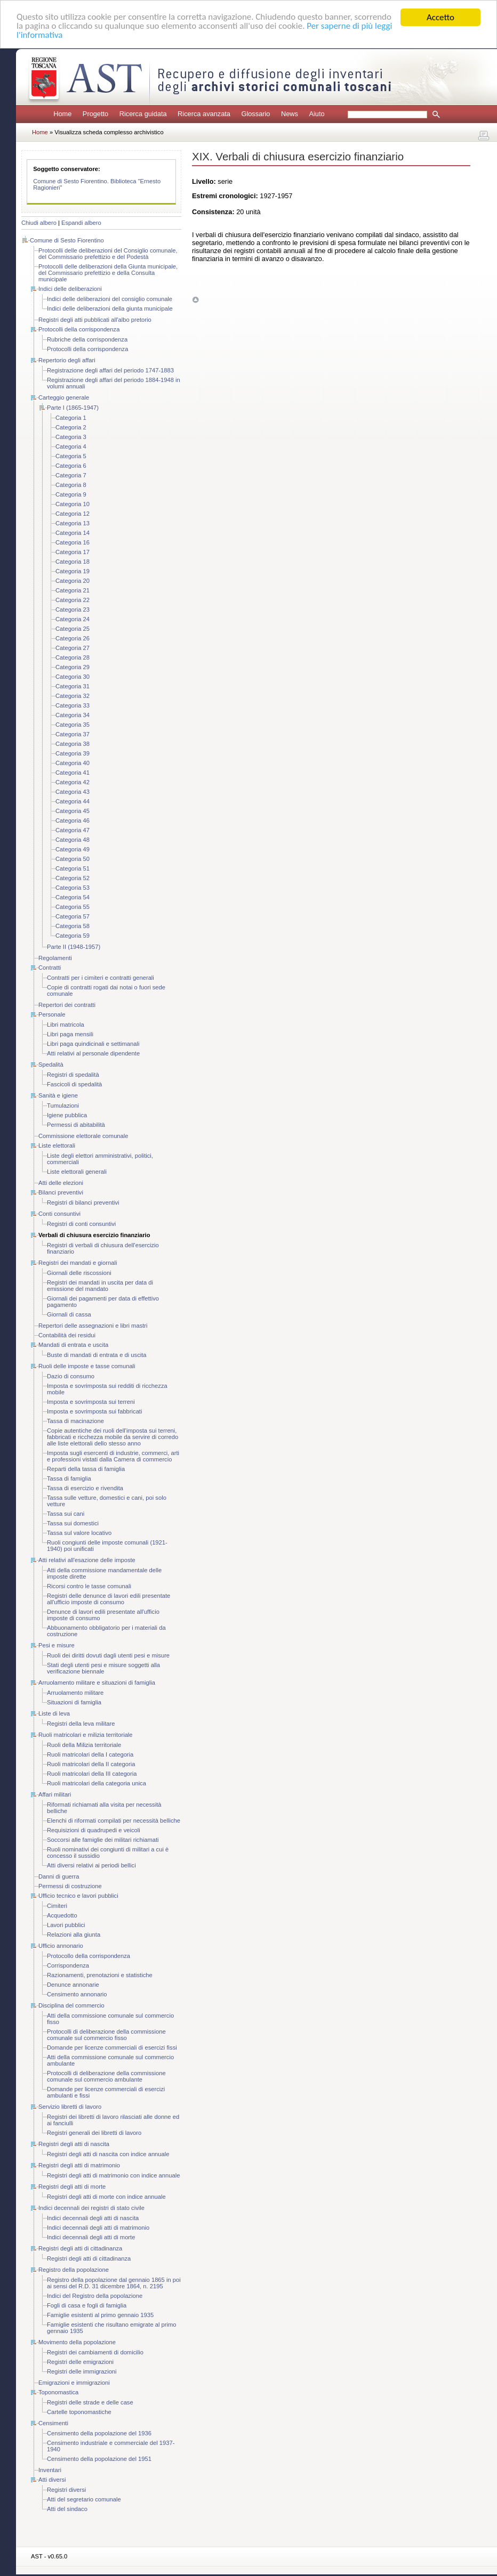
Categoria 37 (72, 734)
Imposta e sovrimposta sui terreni (91, 1402)
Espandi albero (81, 223)
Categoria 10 (72, 504)
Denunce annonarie (73, 1984)
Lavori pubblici (66, 1925)
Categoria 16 (72, 542)
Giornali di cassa (69, 1314)
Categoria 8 (70, 485)
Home (62, 114)
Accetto (440, 17)
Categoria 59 (72, 935)
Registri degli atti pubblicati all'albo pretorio (94, 319)
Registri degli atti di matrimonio (79, 2165)
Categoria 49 (72, 849)
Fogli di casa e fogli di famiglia (86, 2305)
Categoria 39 (72, 753)
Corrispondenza (68, 1965)
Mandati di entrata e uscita (73, 1345)
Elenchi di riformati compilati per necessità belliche (113, 1820)
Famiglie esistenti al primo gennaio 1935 (100, 2315)
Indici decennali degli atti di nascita (93, 2218)
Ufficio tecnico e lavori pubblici (78, 1895)
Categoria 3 (70, 437)
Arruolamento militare (75, 1692)
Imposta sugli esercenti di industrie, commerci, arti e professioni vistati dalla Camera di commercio (113, 1456)
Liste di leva (54, 1713)
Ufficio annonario (60, 1946)
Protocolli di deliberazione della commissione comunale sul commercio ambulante (106, 2076)
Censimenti (53, 2423)
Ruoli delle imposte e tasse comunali (86, 1366)
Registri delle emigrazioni (80, 2362)
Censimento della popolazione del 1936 (99, 2433)
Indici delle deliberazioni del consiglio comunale (109, 299)
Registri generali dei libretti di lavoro (94, 2133)
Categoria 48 (72, 839)
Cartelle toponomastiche (79, 2412)
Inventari (49, 2470)
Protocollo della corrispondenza (88, 1956)
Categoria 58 (72, 926)
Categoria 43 (72, 792)
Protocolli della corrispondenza (78, 329)
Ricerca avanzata (204, 114)
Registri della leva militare (81, 1723)
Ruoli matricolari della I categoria (90, 1754)
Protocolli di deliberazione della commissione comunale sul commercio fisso (106, 2034)
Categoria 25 (72, 628)
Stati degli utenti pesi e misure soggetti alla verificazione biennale (103, 1668)
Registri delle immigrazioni (82, 2371)
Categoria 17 (72, 552)
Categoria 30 (72, 676)
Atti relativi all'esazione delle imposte (86, 1560)
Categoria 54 (72, 897)
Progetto (95, 114)
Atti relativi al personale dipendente (93, 1053)
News (289, 114)
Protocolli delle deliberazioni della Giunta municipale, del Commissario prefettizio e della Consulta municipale (108, 272)
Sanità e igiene (58, 1095)
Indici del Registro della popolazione (94, 2296)
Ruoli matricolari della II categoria (91, 1764)
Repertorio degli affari (66, 360)
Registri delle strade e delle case (90, 2402)
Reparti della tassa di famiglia (86, 1469)
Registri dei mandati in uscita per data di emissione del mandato (100, 1285)
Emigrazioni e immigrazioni (74, 2382)
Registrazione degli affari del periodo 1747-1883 (110, 370)
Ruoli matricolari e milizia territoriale (85, 1735)
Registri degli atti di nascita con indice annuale (108, 2154)
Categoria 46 (72, 820)
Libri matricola (65, 1024)
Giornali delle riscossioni (79, 1273)
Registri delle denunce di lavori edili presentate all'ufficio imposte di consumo (108, 1598)
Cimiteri (57, 1906)
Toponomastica (58, 2392)
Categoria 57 (72, 916)
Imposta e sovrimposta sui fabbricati (94, 1411)
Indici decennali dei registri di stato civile (91, 2208)
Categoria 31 (72, 686)
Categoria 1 (70, 418)
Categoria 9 (70, 494)
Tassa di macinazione (75, 1421)
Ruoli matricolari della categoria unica (96, 1783)
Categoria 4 (70, 446)
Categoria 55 (72, 907)
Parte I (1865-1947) (73, 407)
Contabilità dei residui (66, 1335)
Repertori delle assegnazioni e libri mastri (93, 1325)
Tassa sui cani (65, 1513)
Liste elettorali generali (77, 1171)
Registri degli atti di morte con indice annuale (106, 2196)
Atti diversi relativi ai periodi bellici (91, 1865)
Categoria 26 (72, 638)
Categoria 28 (72, 657)
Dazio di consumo (70, 1376)
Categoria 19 (72, 571)
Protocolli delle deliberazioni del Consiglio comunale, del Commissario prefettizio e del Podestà (108, 253)
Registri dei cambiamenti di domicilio (95, 2352)
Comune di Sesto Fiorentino (67, 240)
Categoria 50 (72, 859)
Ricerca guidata (143, 114)
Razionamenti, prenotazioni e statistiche (100, 1975)
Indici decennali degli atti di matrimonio (98, 2227)
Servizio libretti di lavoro (69, 2106)
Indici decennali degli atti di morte (91, 2237)
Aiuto (316, 114)
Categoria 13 (72, 523)
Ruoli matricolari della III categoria (92, 1773)
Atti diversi (52, 2479)
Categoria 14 (72, 533)
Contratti (49, 967)
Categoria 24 (72, 619)
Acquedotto (62, 1915)
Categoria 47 (72, 830)
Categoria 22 (72, 600)
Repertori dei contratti (66, 1005)
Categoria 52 (72, 878)
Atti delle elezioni (60, 1183)
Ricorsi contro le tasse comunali (89, 1586)
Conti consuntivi (59, 1213)
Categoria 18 (72, 561)
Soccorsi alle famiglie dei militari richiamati (103, 1839)
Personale (51, 1014)
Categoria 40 (72, 763)
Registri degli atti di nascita (73, 2144)
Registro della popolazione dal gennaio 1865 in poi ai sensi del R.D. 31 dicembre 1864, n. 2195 (114, 2283)
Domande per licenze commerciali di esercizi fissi (112, 2047)
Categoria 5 (70, 456)
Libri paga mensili (70, 1034)
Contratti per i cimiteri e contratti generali (100, 977)
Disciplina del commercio (71, 2005)
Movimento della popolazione (77, 2342)
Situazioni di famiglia (74, 1702)
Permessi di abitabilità (76, 1125)
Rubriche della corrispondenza (87, 339)
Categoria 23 (72, 609)
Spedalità (50, 1064)
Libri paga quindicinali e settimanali (93, 1044)
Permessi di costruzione (70, 1886)
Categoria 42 (72, 782)
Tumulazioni (63, 1105)
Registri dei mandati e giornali (77, 1262)
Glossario (255, 114)
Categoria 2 (70, 427)
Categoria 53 (72, 887)
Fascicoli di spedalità (74, 1084)
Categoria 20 (72, 581)
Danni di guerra (58, 1876)
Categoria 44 (72, 801)
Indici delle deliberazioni (70, 289)
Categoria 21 (72, 590)
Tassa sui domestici (73, 1523)
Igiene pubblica (67, 1115)
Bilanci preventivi (60, 1192)
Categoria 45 (72, 811)
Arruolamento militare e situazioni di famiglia (96, 1682)
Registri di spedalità (73, 1074)
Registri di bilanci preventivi (83, 1202)
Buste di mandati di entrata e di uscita (97, 1355)
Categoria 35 (72, 724)
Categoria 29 (72, 667)
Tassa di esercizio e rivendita (85, 1488)
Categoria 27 (72, 648)
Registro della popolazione (73, 2269)
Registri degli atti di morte (72, 2186)
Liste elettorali (56, 1145)
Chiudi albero (39, 223)
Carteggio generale (63, 397)
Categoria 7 (70, 475)
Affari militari (54, 1794)
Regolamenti (55, 958)
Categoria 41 (72, 772)
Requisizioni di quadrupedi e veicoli (93, 1830)
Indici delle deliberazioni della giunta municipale (110, 308)
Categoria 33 (72, 705)
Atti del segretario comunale (84, 2499)
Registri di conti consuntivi (81, 1224)
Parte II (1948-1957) (73, 947)
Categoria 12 (72, 513)
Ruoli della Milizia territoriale (84, 1745)
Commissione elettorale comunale (83, 1136)
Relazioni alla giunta (73, 1934)
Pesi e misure (56, 1645)
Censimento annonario (77, 1994)
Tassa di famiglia (69, 1478)
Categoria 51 (72, 868)
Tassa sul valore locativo (79, 1533)
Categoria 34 (72, 715)
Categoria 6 (70, 465)
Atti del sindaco (67, 2509)
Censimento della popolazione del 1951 (99, 2459)
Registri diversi (66, 2489)
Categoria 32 (72, 696)
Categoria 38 (72, 744)
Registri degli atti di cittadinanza (80, 2248)
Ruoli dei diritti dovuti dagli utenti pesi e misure (108, 1655)
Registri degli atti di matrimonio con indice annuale (113, 2175)
